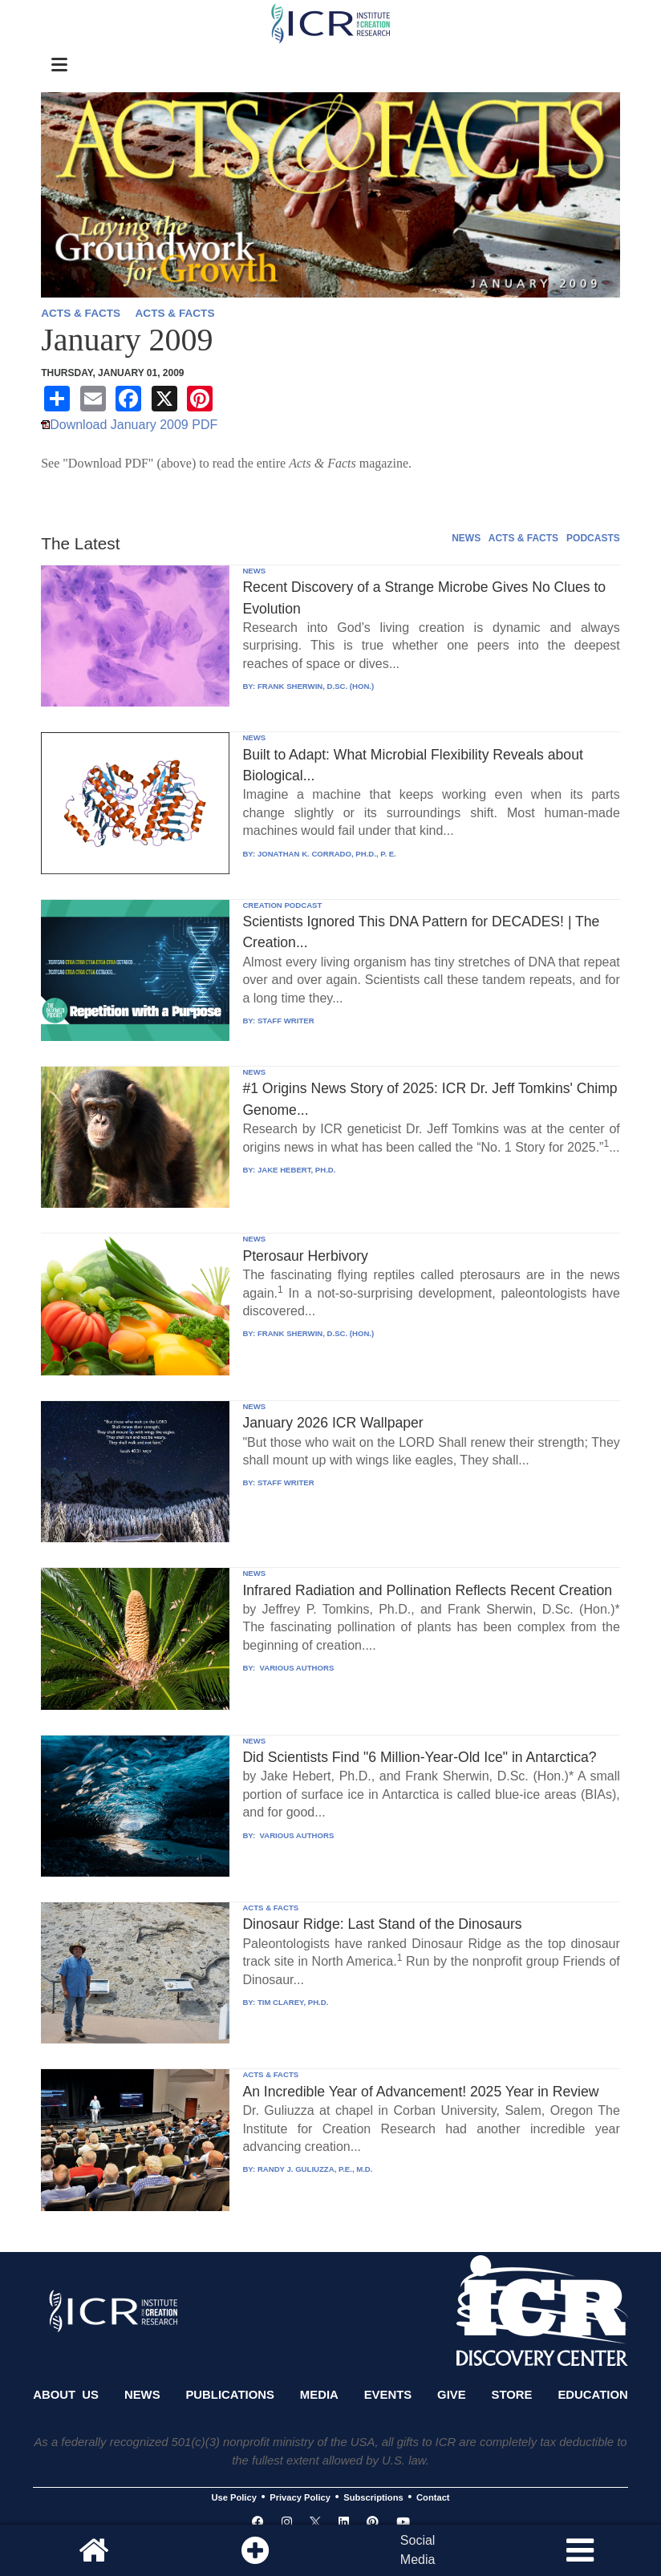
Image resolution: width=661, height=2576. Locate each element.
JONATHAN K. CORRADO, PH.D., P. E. (327, 853)
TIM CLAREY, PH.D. (293, 2002)
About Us (66, 2394)
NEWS (466, 538)
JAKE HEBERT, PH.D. (297, 1169)
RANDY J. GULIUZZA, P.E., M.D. (315, 2169)
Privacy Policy (300, 2497)
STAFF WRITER (286, 1020)
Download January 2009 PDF (133, 424)
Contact (433, 2497)
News (142, 2394)
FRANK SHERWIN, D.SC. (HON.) (316, 686)
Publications (229, 2394)
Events (388, 2394)
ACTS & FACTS (80, 313)
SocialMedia (418, 2549)
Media (319, 2394)
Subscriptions (373, 2497)
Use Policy (233, 2497)
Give (451, 2394)
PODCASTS (593, 538)
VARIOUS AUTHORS (296, 1667)
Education (592, 2394)
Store (512, 2394)
